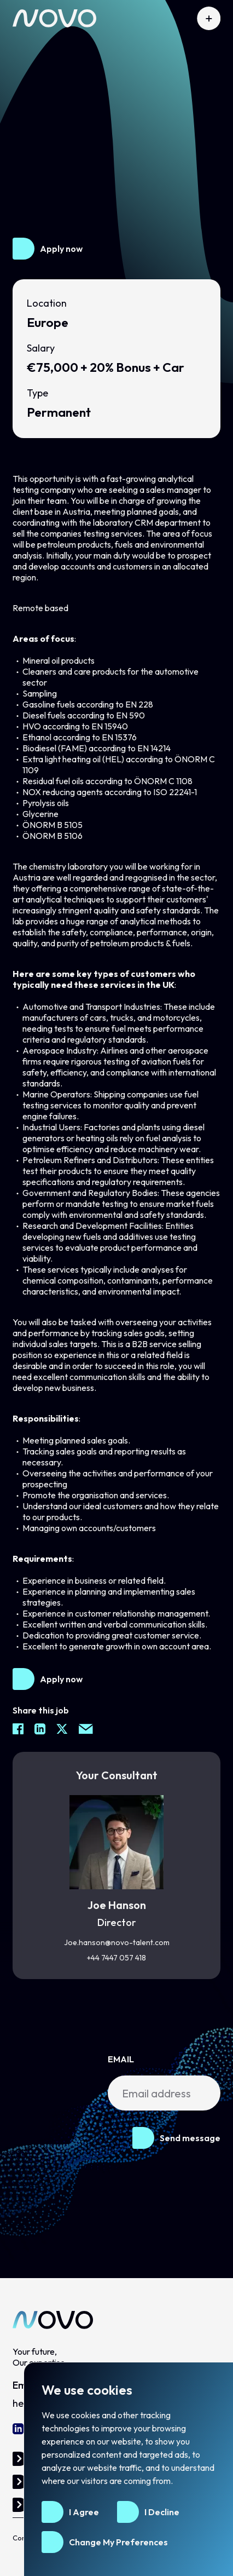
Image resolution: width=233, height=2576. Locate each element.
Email (121, 2059)
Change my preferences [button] (118, 2542)
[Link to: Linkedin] (18, 2428)
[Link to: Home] (54, 18)
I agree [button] (84, 2511)
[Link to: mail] (86, 1729)
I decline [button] (161, 2511)
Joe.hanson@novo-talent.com (117, 1942)
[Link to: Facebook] (18, 1728)
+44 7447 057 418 (116, 1958)
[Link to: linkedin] (39, 1728)
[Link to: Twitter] (62, 1729)
